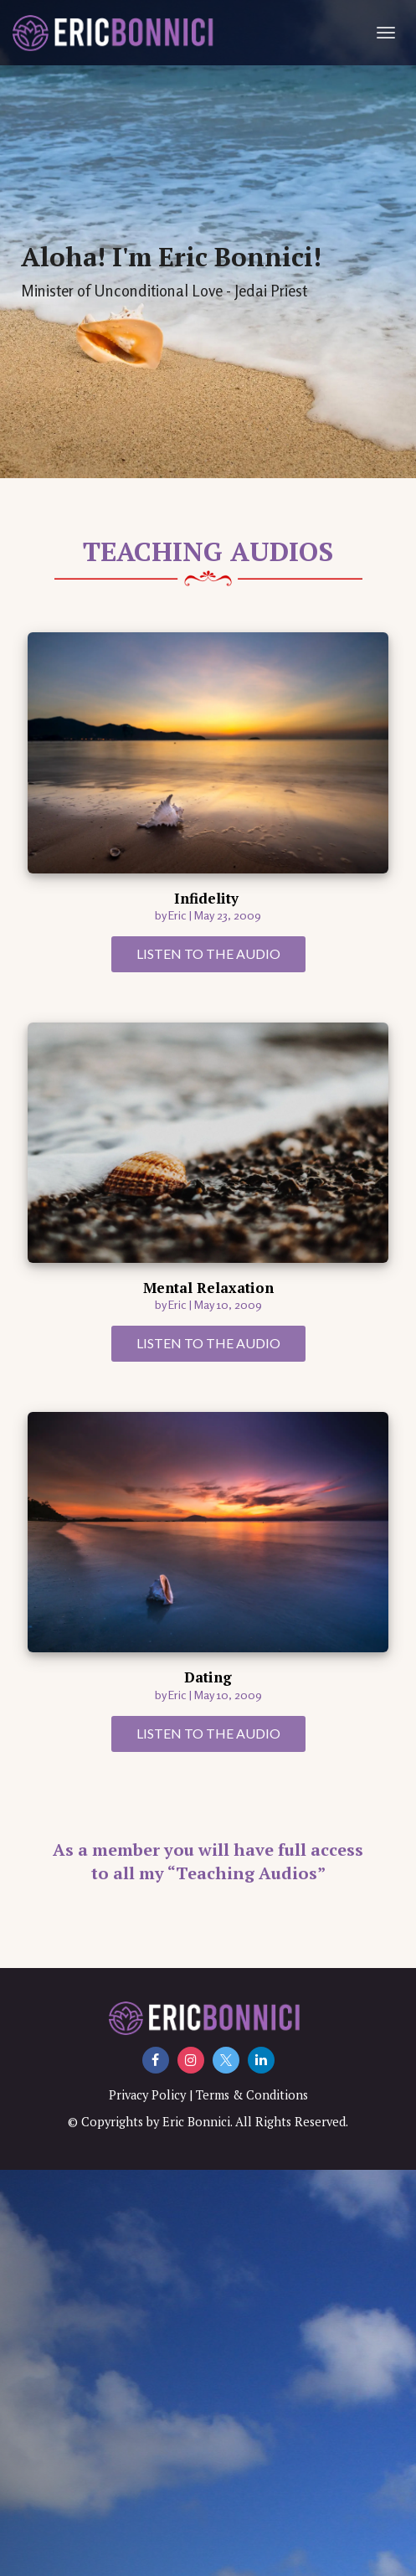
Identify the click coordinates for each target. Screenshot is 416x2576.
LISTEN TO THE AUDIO (208, 953)
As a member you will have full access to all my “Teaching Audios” (208, 1861)
